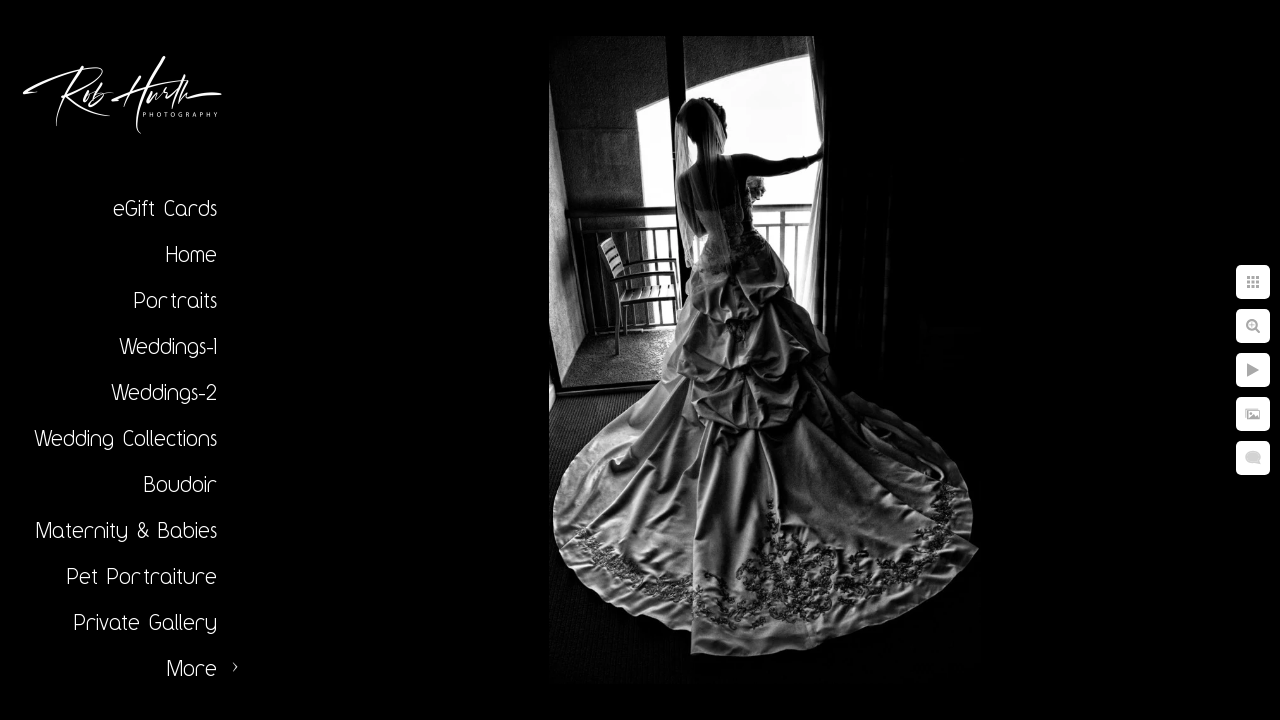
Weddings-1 (168, 346)
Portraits (175, 300)
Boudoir (180, 484)
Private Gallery (145, 622)
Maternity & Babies (126, 530)
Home (191, 254)
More (192, 668)
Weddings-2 (164, 392)
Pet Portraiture (142, 576)
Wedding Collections (125, 438)
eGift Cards (165, 208)
